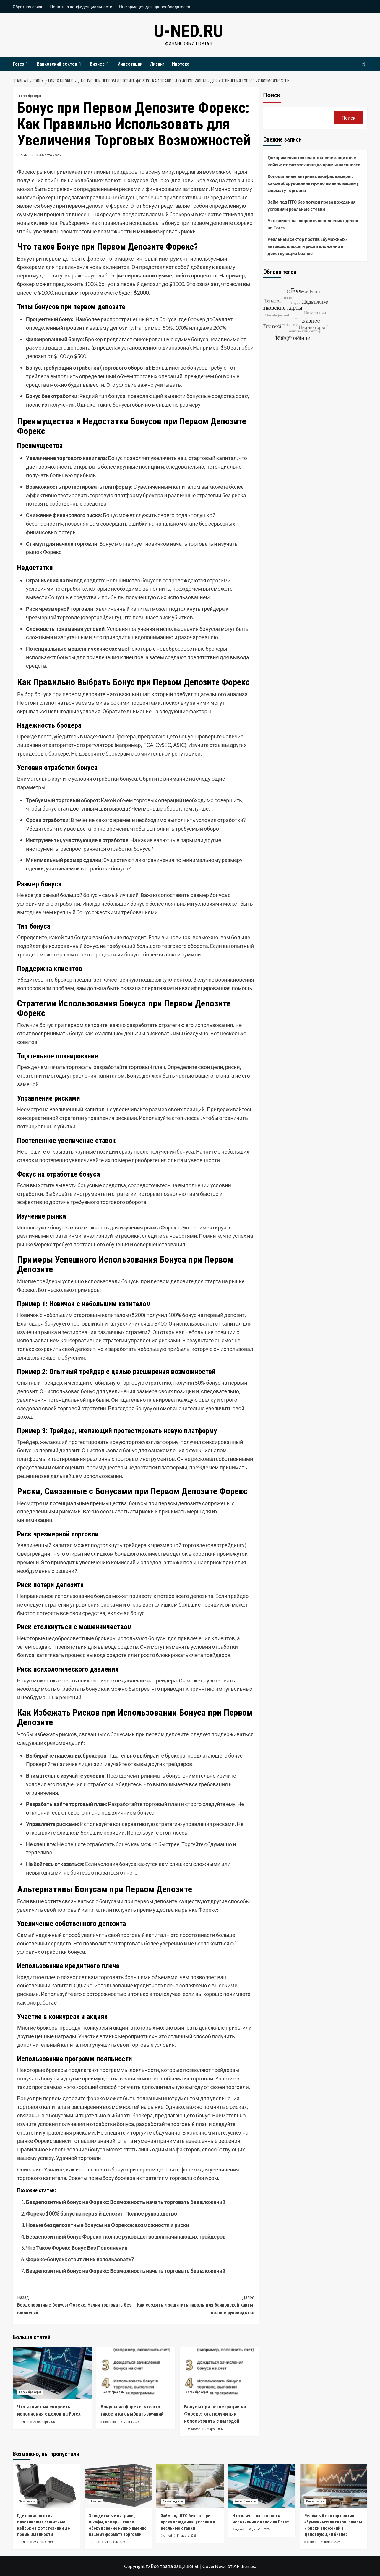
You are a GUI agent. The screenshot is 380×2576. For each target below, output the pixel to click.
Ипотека (180, 64)
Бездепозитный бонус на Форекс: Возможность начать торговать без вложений (125, 2202)
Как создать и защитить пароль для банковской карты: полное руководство (195, 2304)
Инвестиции (130, 64)
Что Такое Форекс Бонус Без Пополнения (77, 2247)
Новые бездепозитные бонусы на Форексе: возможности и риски (107, 2225)
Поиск (271, 95)
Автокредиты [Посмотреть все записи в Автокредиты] (173, 2501)
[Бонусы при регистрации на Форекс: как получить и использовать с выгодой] (219, 2373)
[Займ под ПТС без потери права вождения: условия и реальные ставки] (190, 2486)
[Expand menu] (27, 64)
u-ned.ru (188, 30)
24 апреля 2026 (115, 2542)
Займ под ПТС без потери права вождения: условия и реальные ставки (312, 205)
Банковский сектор (59, 64)
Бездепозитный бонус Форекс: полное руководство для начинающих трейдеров (125, 2236)
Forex (21, 64)
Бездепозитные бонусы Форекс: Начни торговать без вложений (76, 2304)
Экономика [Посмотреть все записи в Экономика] (27, 2501)
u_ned (24, 2422)
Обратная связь (28, 6)
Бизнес (100, 64)
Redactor (27, 155)
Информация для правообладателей (154, 6)
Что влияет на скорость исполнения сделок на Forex (313, 224)
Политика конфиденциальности (81, 6)
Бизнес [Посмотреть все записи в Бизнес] (96, 2501)
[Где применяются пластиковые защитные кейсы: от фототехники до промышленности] (46, 2486)
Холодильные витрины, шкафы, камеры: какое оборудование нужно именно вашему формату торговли (313, 183)
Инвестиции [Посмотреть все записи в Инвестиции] (315, 2501)
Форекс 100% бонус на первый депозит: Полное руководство (101, 2213)
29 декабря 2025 (44, 2422)
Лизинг (157, 64)
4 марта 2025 (50, 155)
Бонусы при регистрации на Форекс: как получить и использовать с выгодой (215, 2414)
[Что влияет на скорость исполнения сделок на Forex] (52, 2373)
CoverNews (214, 2566)
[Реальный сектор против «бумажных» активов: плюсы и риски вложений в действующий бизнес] (333, 2486)
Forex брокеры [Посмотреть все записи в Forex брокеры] (30, 96)
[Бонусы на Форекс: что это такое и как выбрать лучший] (135, 2373)
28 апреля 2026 (43, 2542)
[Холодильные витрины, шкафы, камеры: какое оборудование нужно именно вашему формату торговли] (118, 2486)
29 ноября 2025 (330, 2542)
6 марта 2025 (130, 2422)
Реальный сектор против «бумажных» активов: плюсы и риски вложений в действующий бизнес (307, 246)
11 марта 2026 (186, 2536)
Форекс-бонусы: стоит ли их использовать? (80, 2259)
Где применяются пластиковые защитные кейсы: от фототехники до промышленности (314, 161)
